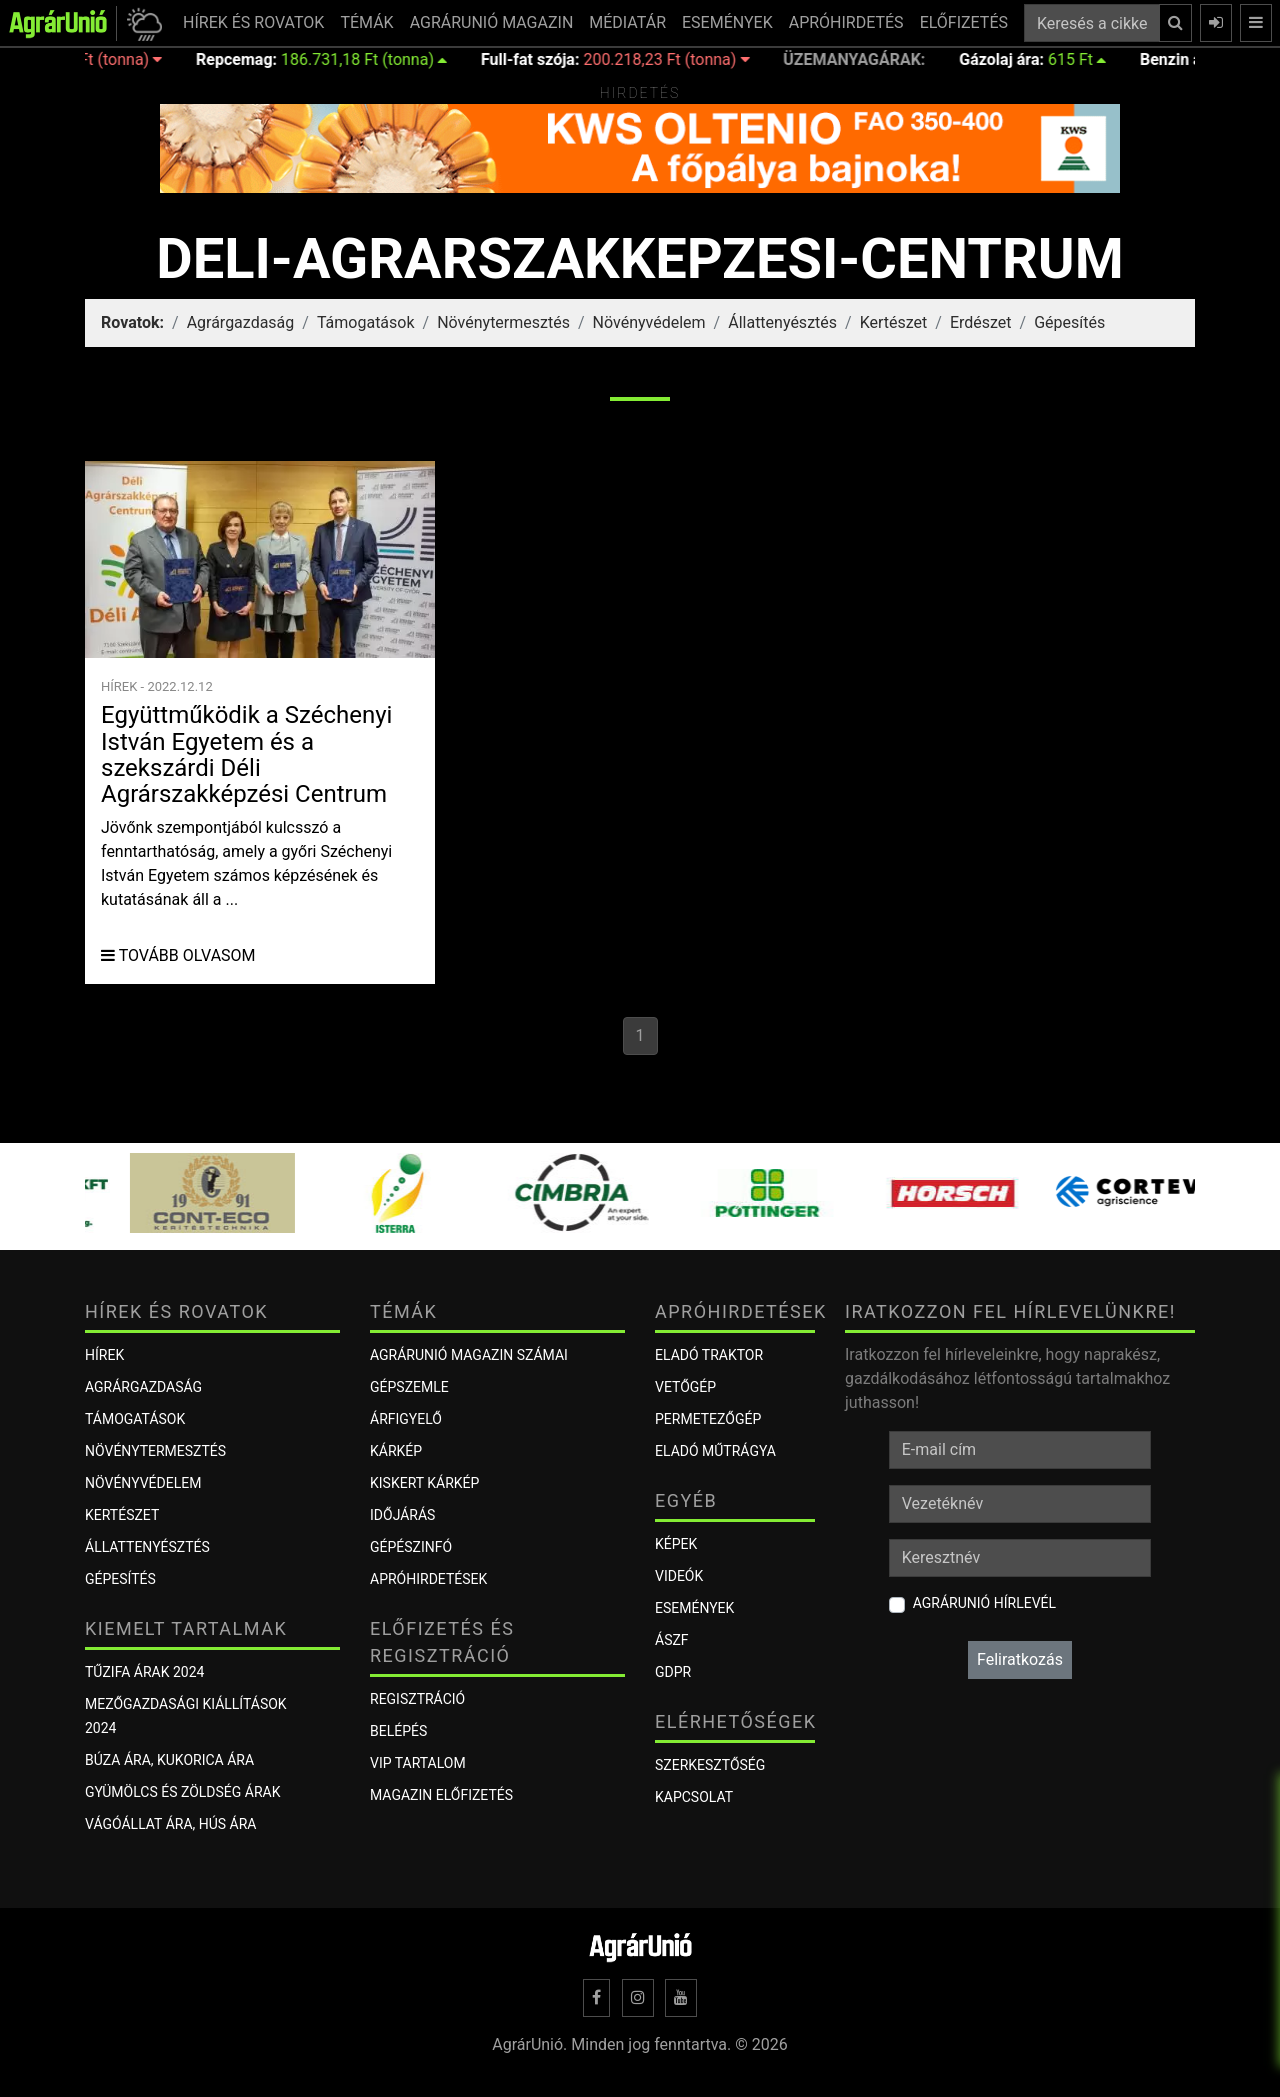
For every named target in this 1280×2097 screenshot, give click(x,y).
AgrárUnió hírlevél (984, 1603)
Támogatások (366, 322)
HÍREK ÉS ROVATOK (253, 22)
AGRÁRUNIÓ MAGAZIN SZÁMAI (469, 1355)
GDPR (673, 1672)
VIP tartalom (418, 1763)
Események (694, 1608)
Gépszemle (409, 1387)
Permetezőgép (708, 1419)
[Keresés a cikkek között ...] (1092, 23)
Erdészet (981, 322)
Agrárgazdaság (241, 322)
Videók (679, 1576)
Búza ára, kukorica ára (169, 1760)
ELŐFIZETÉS (964, 22)
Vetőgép (685, 1387)
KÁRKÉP (396, 1451)
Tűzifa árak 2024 (144, 1672)
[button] (141, 23)
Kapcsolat (694, 1797)
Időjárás (402, 1515)
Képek (676, 1544)
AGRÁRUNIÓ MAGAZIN (492, 22)
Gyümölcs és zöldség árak (182, 1792)
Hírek (104, 1355)
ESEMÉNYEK (727, 22)
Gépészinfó (411, 1547)
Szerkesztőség (710, 1765)
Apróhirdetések (428, 1579)
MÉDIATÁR (627, 22)
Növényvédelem (649, 322)
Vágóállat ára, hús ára (171, 1824)
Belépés (398, 1731)
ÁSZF (672, 1640)
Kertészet (894, 322)
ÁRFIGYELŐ (406, 1419)
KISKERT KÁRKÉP (424, 1483)
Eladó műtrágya (715, 1451)
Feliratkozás (1020, 1659)
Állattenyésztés (782, 322)
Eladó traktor (709, 1355)
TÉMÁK (366, 22)
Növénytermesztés (503, 322)
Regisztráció (417, 1699)
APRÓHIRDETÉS (846, 22)
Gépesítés (1069, 322)
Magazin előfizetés (441, 1795)
